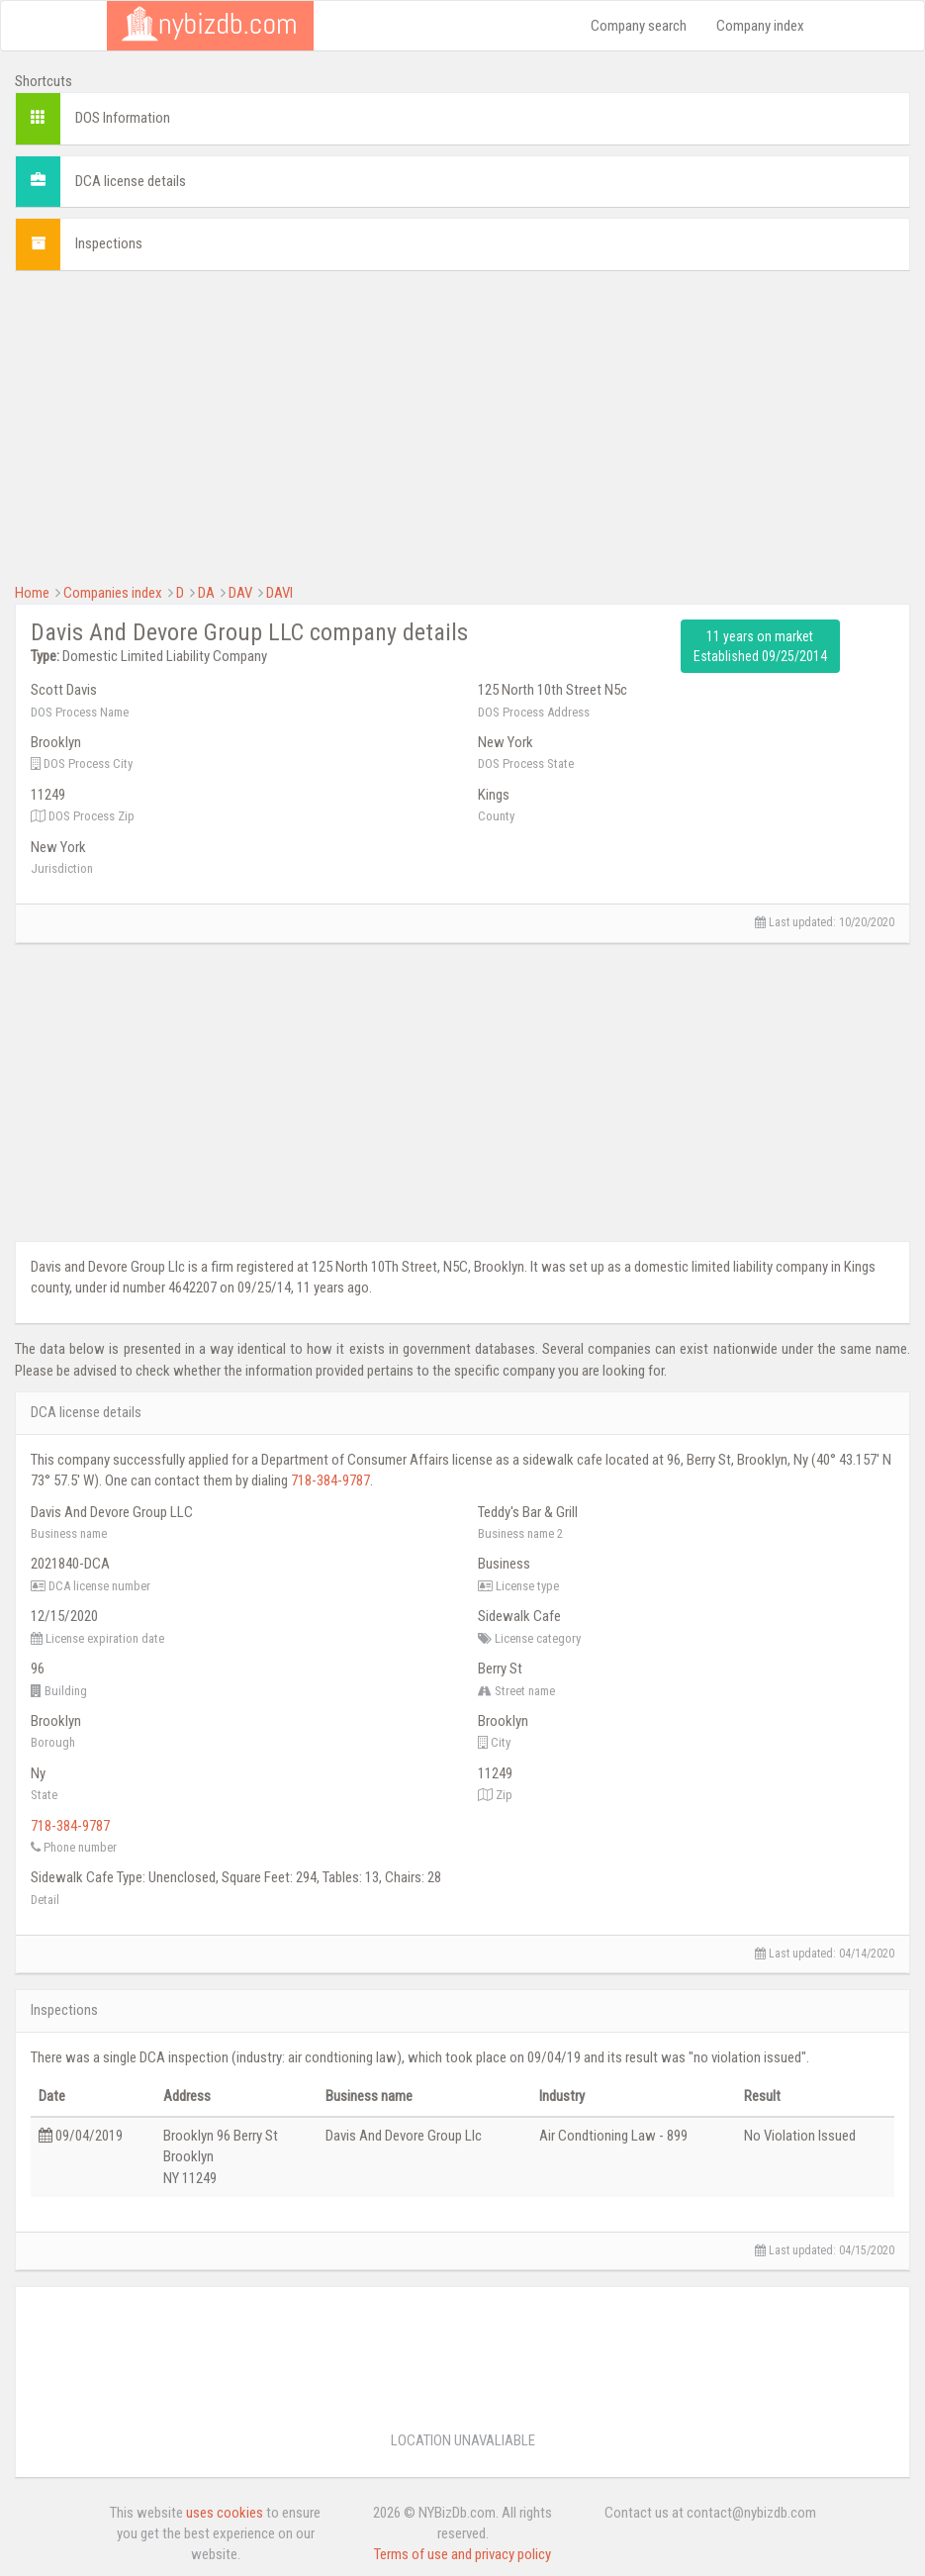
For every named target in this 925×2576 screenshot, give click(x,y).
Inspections (108, 243)
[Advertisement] (462, 424)
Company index (760, 26)
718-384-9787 (330, 1480)
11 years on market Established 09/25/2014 (760, 646)
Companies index (112, 593)
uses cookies (224, 2513)
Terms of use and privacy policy (462, 2554)
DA (206, 593)
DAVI (279, 593)
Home (32, 593)
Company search (639, 26)
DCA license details (130, 181)
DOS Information (122, 118)
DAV (240, 593)
